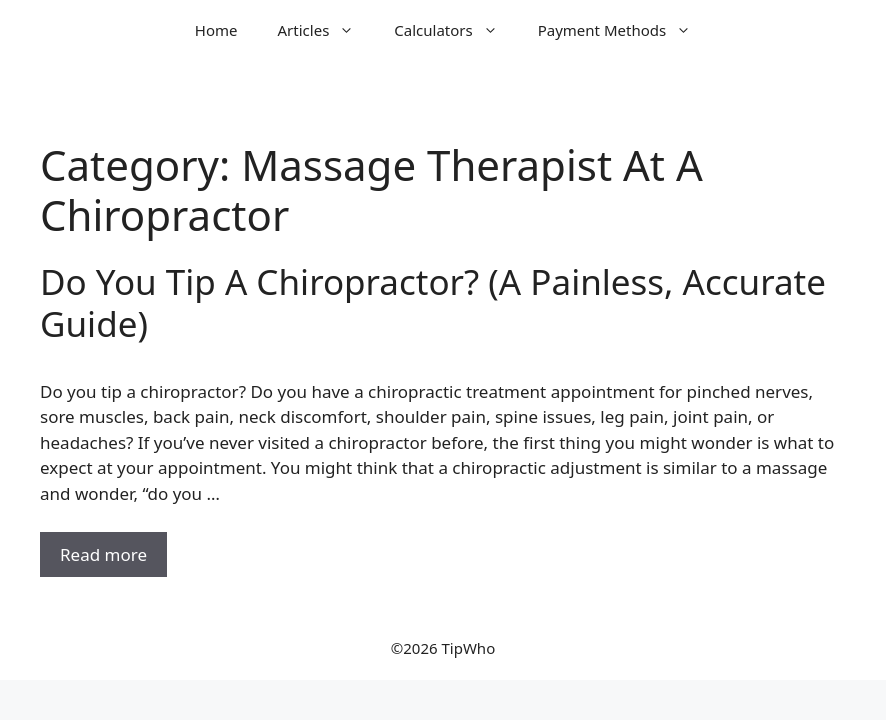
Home (216, 30)
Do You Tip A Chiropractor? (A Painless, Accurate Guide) (433, 302)
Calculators (455, 30)
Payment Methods (624, 30)
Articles (326, 30)
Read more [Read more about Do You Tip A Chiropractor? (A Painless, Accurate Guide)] (103, 554)
